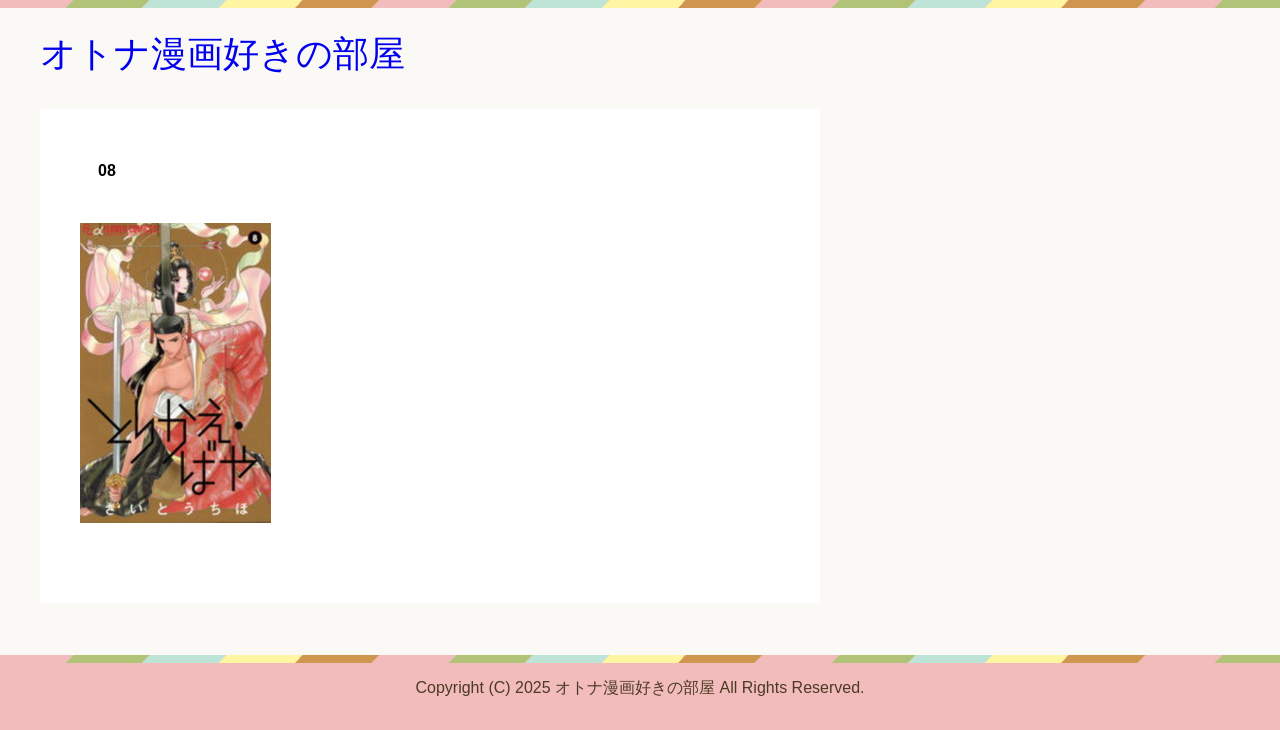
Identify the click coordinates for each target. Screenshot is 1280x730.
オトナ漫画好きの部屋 (222, 53)
